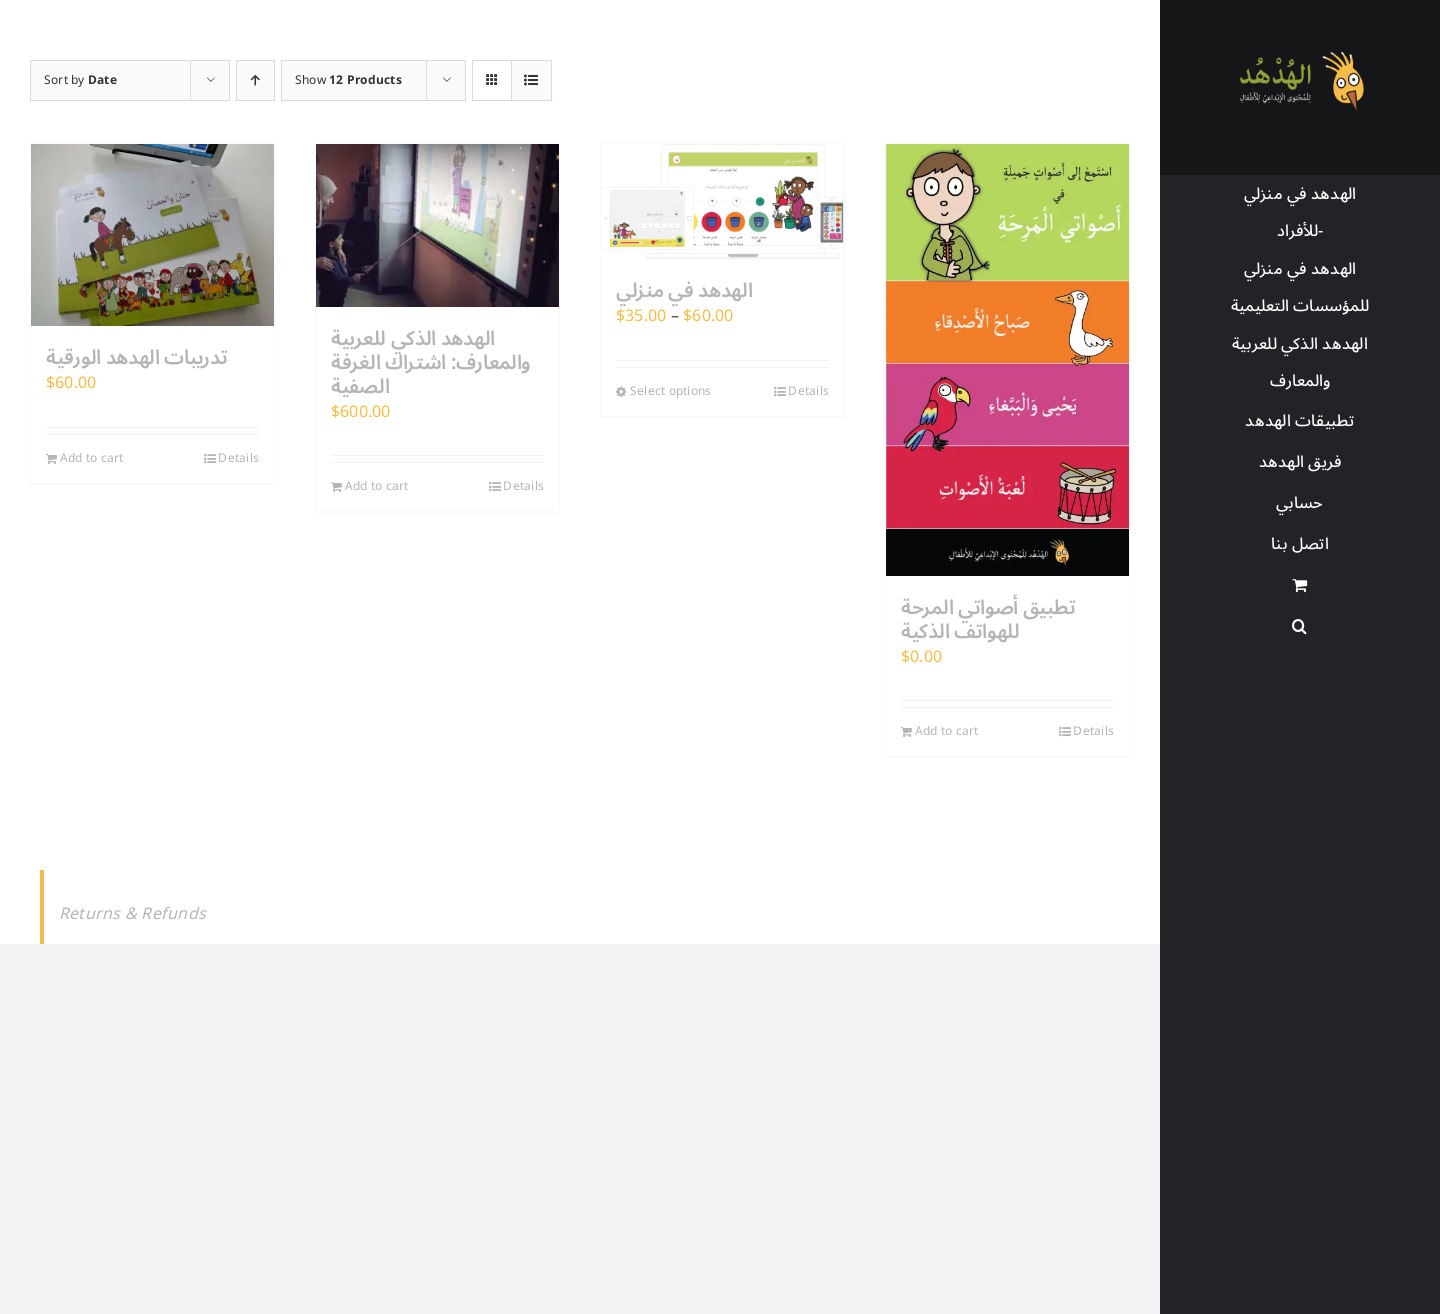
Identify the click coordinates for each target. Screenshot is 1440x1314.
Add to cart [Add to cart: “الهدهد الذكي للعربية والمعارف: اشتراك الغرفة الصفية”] (377, 487)
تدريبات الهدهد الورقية (136, 358)
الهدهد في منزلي (684, 291)
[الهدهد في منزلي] (722, 201)
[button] (1300, 626)
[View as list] (531, 80)
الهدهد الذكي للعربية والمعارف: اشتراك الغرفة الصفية (431, 363)
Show (348, 80)
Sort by (80, 80)
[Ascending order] (255, 80)
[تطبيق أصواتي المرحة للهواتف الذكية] (1007, 360)
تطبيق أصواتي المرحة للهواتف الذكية (988, 620)
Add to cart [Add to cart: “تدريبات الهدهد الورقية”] (92, 459)
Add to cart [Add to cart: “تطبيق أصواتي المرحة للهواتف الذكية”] (947, 732)
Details (238, 459)
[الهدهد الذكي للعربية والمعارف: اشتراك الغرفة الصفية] (437, 225)
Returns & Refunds (132, 914)
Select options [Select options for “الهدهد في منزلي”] (670, 392)
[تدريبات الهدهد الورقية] (152, 235)
